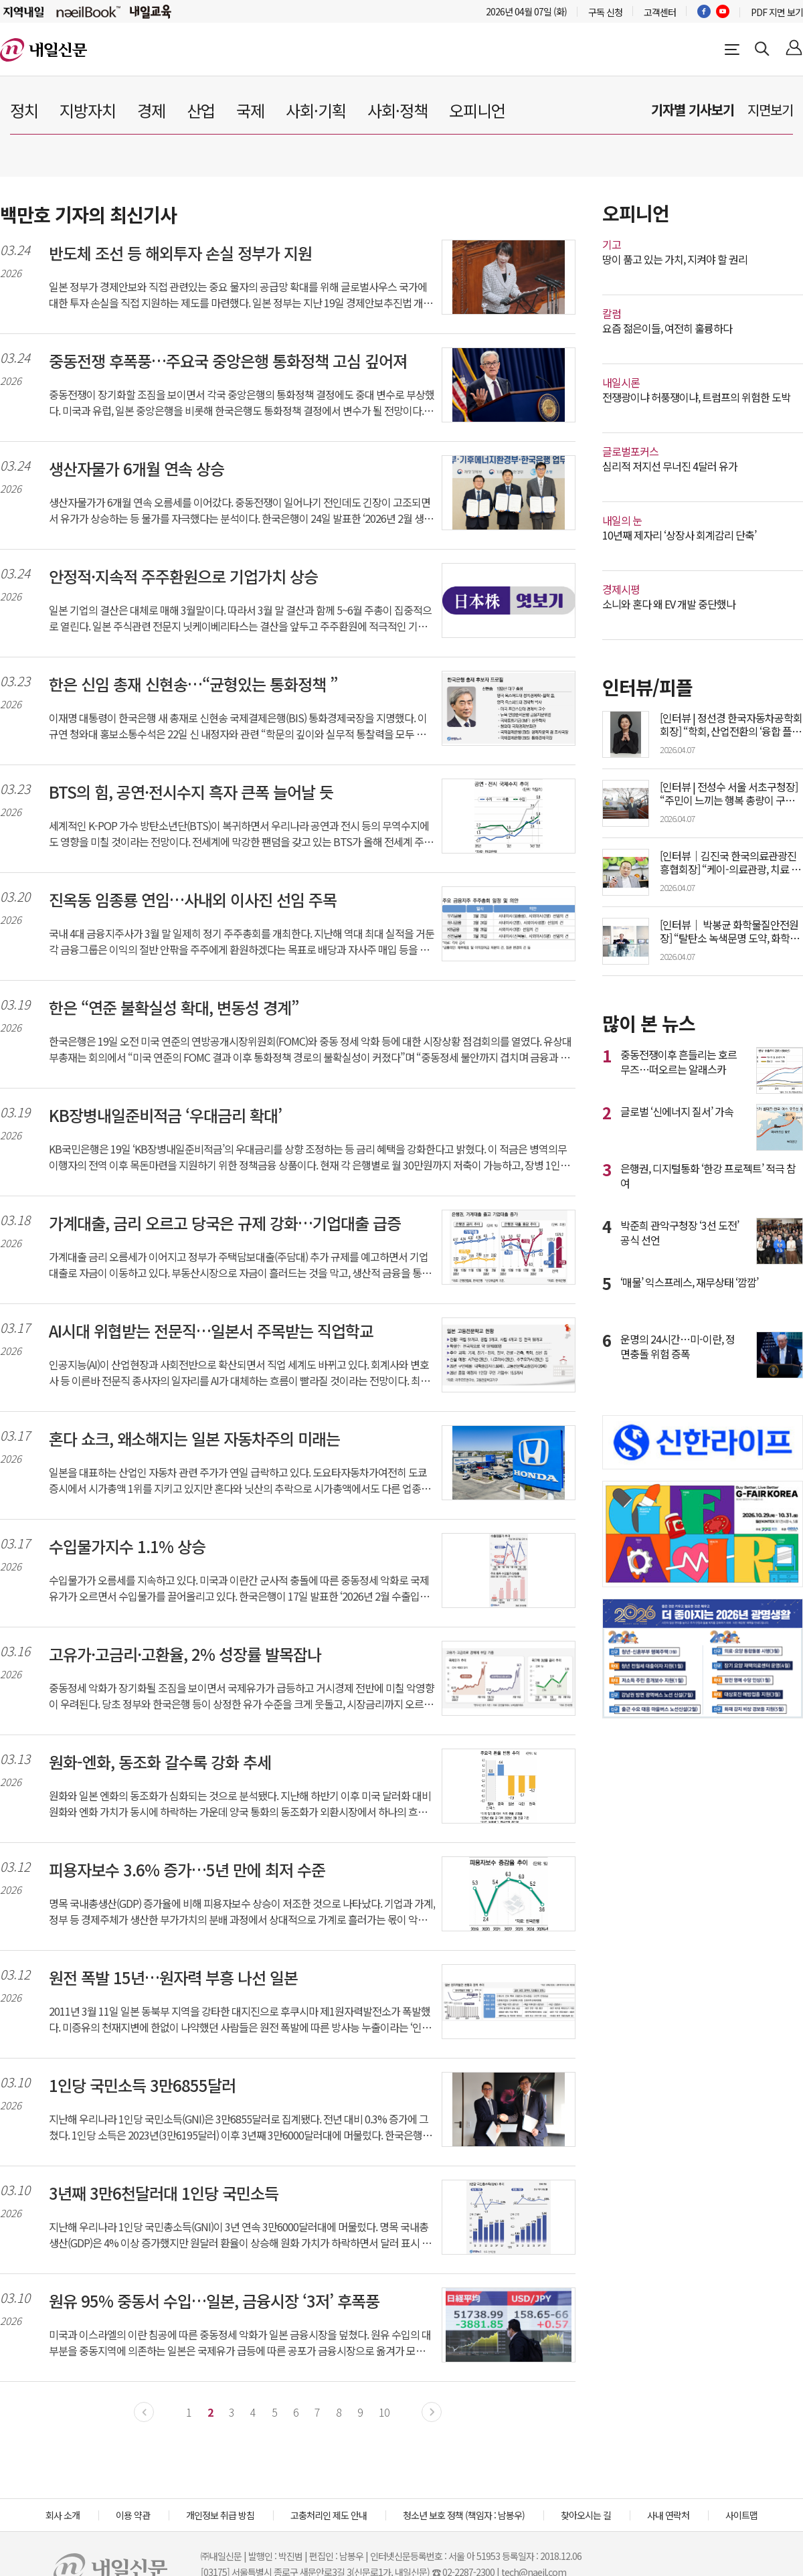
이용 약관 (133, 2515)
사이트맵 (741, 2515)
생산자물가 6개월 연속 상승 (136, 468)
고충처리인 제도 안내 (328, 2515)
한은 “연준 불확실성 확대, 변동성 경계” (173, 1007)
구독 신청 (605, 12)
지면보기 (770, 109)
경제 (151, 110)
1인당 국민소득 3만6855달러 (142, 2085)
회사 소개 (63, 2515)
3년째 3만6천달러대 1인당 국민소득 (163, 2193)
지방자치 (88, 110)
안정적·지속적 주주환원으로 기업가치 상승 (183, 576)
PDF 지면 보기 (777, 12)
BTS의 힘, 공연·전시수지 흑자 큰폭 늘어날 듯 (191, 792)
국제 (250, 110)
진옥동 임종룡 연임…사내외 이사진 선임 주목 (193, 899)
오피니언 (477, 110)
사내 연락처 (668, 2515)
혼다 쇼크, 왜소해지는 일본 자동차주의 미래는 (194, 1438)
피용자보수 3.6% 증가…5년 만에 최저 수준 (187, 1869)
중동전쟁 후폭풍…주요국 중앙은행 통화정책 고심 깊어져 (228, 360)
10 (384, 2412)
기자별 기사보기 (692, 109)
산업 (201, 110)
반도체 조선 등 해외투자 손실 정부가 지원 (180, 253)
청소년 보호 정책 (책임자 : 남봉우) (464, 2515)
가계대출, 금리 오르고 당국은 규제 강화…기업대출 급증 (225, 1223)
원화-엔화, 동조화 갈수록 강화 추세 (160, 1762)
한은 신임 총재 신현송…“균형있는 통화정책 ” (193, 684)
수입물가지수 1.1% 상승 (127, 1546)
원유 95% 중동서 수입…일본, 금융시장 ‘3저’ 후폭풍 (214, 2300)
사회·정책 (397, 110)
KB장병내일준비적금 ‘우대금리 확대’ (165, 1115)
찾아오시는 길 (586, 2515)
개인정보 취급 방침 (220, 2515)
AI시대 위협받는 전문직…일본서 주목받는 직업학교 (211, 1330)
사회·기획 (316, 110)
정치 (24, 110)
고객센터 (660, 12)
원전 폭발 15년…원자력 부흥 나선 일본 (173, 1977)
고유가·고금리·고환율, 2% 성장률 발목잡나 (185, 1654)
